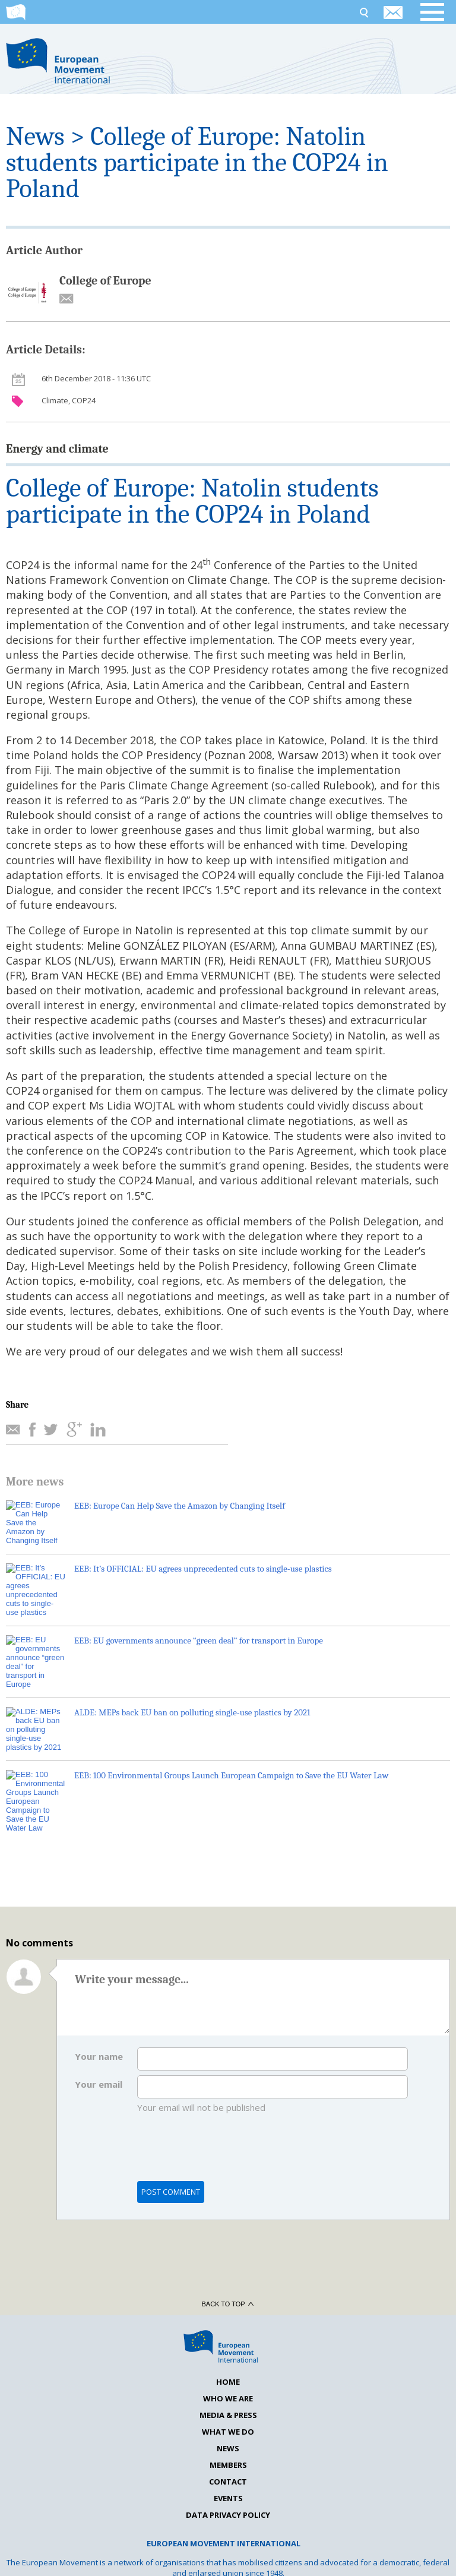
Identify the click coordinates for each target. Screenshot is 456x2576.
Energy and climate (57, 449)
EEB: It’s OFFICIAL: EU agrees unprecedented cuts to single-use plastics (203, 1565)
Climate (55, 400)
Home (228, 2331)
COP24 (84, 400)
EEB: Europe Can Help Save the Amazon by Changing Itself (179, 1505)
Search (363, 12)
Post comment (170, 2141)
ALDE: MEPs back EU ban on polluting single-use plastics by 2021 (192, 1685)
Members (228, 2414)
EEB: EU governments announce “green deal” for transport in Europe (198, 1625)
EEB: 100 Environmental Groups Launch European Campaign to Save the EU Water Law (231, 1745)
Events (228, 2447)
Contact (228, 2431)
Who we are (228, 2348)
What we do (228, 2381)
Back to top (227, 2253)
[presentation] (227, 2102)
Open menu (438, 12)
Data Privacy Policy (228, 2464)
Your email (98, 2034)
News (35, 136)
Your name (99, 2006)
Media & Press (228, 2364)
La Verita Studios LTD (418, 2557)
